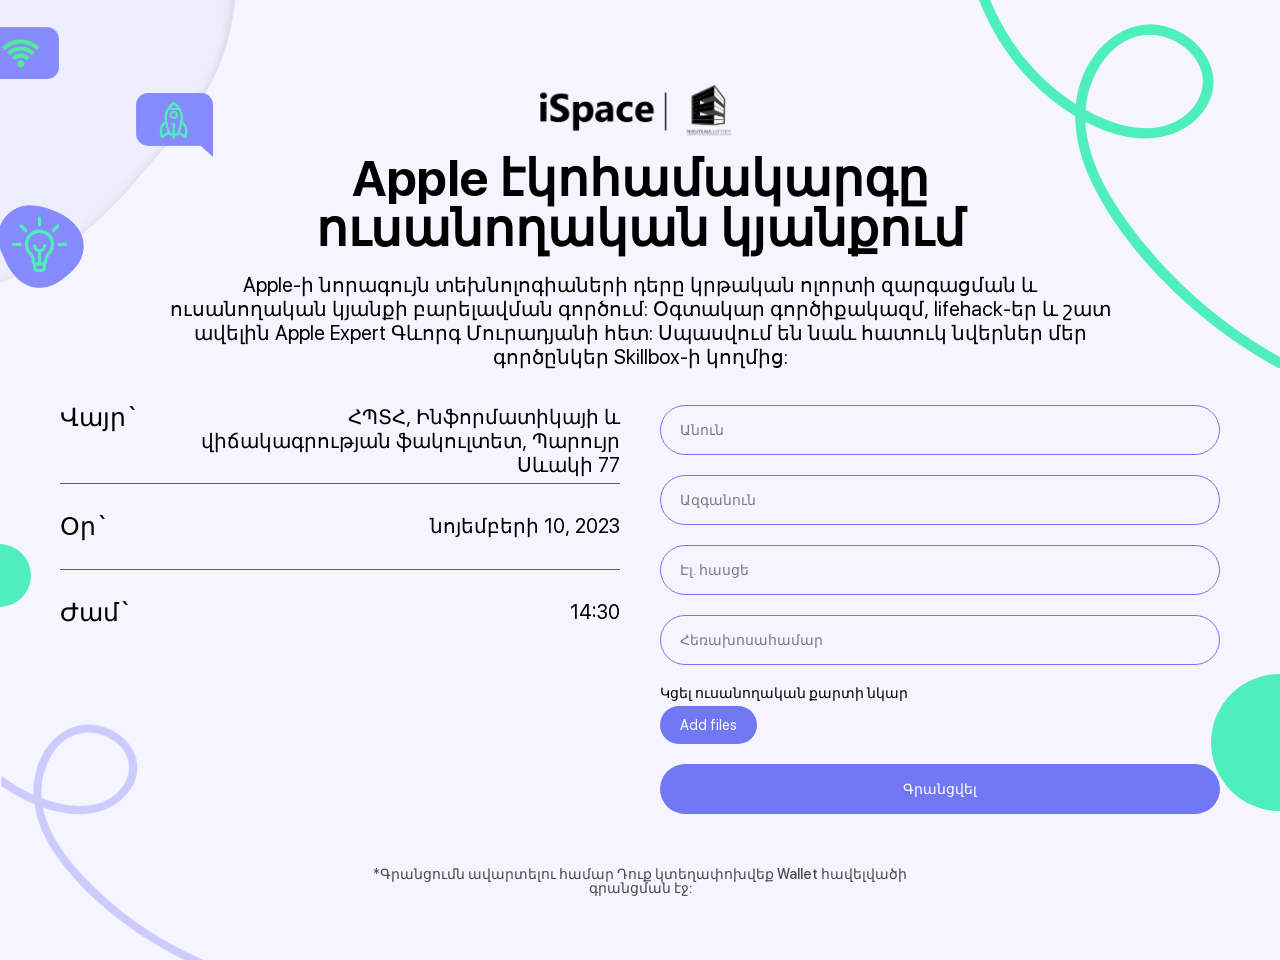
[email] (940, 570)
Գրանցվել (940, 789)
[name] (940, 430)
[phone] (940, 640)
